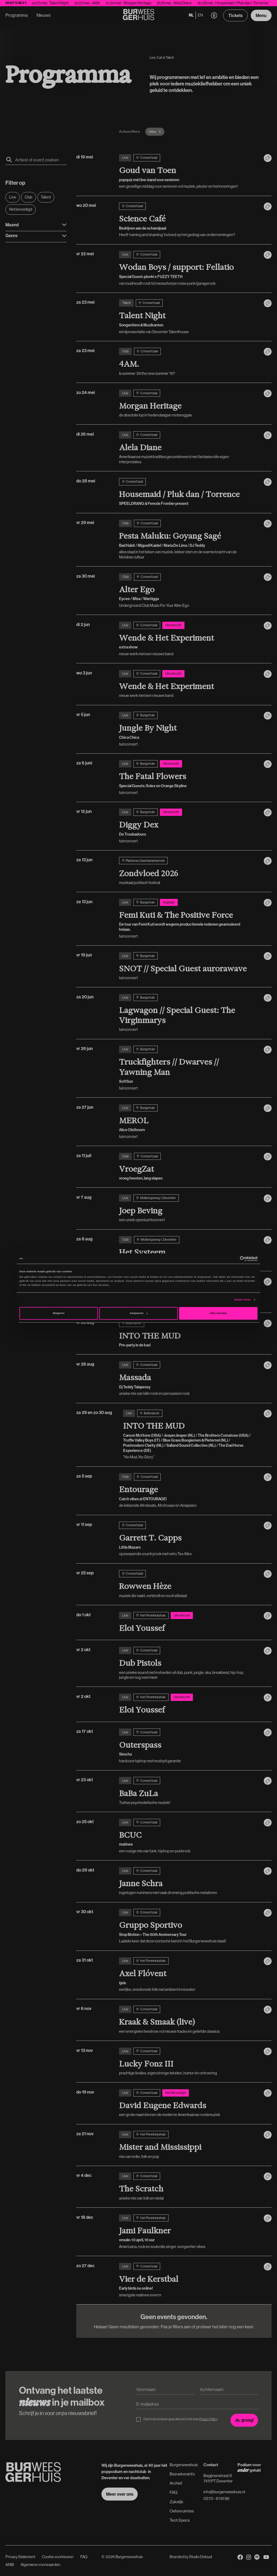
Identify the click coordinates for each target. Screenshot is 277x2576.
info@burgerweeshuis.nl (224, 2491)
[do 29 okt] (188, 1881)
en (200, 15)
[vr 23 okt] (188, 1791)
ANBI (9, 2564)
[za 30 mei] (188, 590)
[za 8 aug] (188, 1250)
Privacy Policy (208, 2419)
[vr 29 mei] (188, 540)
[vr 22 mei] (188, 268)
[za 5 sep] (188, 1490)
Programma (16, 15)
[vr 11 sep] (188, 1539)
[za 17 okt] (188, 1746)
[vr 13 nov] (188, 2062)
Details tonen (242, 1299)
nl (191, 15)
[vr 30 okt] (188, 1926)
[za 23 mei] (188, 316)
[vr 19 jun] (188, 966)
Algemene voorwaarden (40, 2564)
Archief (176, 2483)
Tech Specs (180, 2520)
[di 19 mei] (188, 171)
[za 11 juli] (188, 1167)
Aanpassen (138, 1313)
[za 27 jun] (188, 1121)
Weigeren (58, 1313)
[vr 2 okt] (188, 1663)
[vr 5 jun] (188, 729)
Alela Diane (198, 3)
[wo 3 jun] (188, 684)
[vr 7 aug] (188, 1208)
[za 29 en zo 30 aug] (190, 1435)
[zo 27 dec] (188, 2280)
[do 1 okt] (188, 1622)
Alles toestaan (218, 1313)
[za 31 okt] (188, 1974)
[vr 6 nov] (188, 2020)
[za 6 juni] (188, 777)
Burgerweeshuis (184, 2464)
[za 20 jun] (188, 1013)
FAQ (173, 2492)
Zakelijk (176, 2501)
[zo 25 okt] (188, 1836)
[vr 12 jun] (188, 826)
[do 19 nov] (188, 2103)
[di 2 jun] (188, 639)
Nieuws (44, 15)
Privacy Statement (20, 2556)
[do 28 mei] (188, 492)
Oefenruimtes (182, 2511)
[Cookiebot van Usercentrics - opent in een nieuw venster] (234, 1258)
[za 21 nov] (188, 2145)
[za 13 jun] (188, 871)
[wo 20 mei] (188, 220)
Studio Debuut (200, 2556)
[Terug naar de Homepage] (138, 15)
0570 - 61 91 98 (216, 2498)
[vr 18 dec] (188, 2231)
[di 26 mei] (188, 448)
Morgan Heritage (153, 3)
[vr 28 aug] (188, 1334)
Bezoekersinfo (182, 2473)
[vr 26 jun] (188, 1068)
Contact (210, 2464)
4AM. (111, 3)
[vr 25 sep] (188, 1584)
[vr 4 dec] (188, 2187)
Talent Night (74, 3)
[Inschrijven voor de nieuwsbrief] (244, 2420)
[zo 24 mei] (188, 404)
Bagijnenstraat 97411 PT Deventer (218, 2478)
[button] (214, 15)
